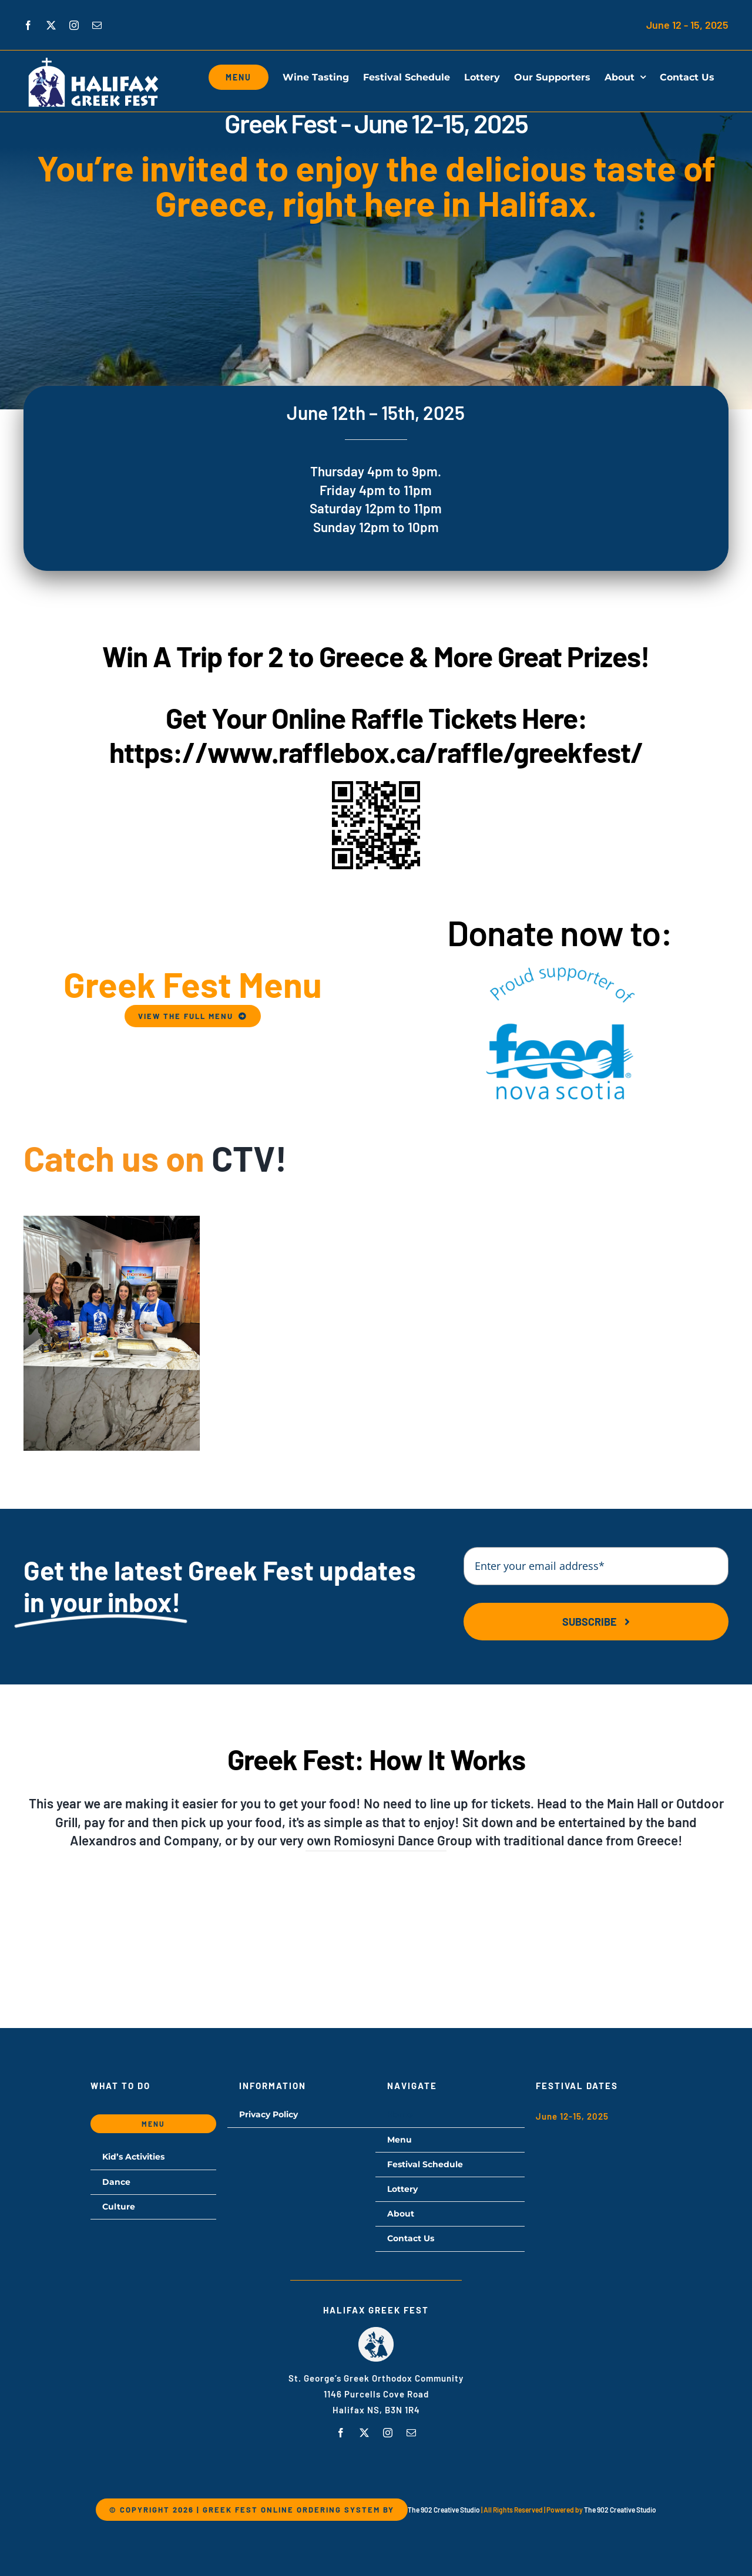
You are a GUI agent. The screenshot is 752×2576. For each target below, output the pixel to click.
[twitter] (364, 2432)
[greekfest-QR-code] (376, 785)
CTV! (249, 1157)
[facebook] (340, 2432)
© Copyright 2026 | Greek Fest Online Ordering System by (251, 2509)
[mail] (411, 2432)
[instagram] (387, 2432)
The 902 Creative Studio (444, 2510)
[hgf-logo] (376, 2331)
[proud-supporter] (559, 965)
